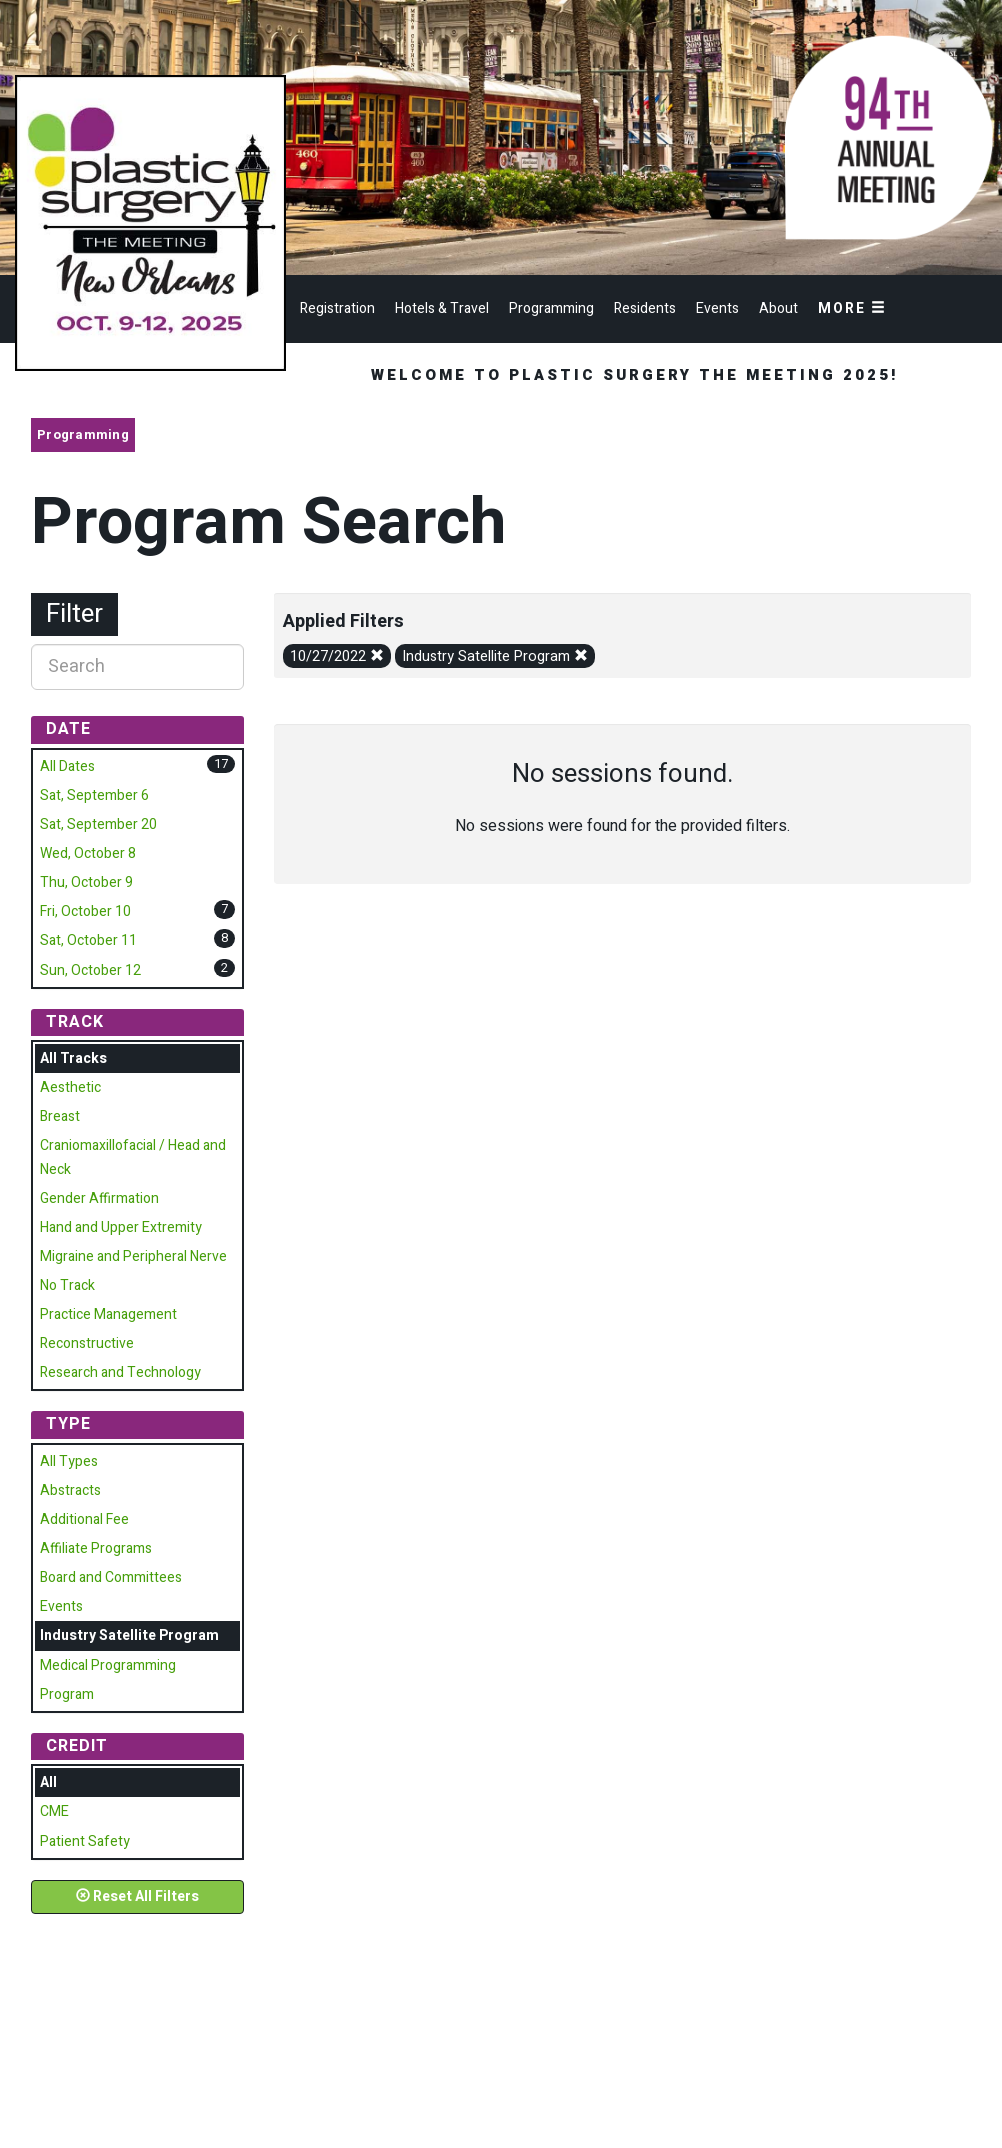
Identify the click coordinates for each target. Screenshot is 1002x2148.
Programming (551, 308)
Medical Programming (108, 1665)
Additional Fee (84, 1519)
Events (717, 308)
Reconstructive (87, 1343)
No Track (67, 1285)
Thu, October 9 (86, 882)
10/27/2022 (337, 656)
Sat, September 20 (98, 824)
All (48, 1782)
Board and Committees (111, 1577)
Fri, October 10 (85, 911)
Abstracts (70, 1490)
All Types (69, 1461)
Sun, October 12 (90, 970)
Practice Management (108, 1314)
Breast (60, 1116)
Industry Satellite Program (495, 656)
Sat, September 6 (94, 795)
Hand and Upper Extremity (121, 1227)
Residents (645, 308)
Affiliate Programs (96, 1548)
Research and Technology (120, 1372)
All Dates (67, 766)
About (778, 308)
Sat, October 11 (88, 940)
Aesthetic (70, 1087)
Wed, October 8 (88, 853)
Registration (337, 308)
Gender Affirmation (99, 1198)
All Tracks (73, 1058)
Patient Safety (85, 1841)
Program (67, 1694)
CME (54, 1811)
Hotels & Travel (442, 308)
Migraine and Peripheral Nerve (133, 1256)
